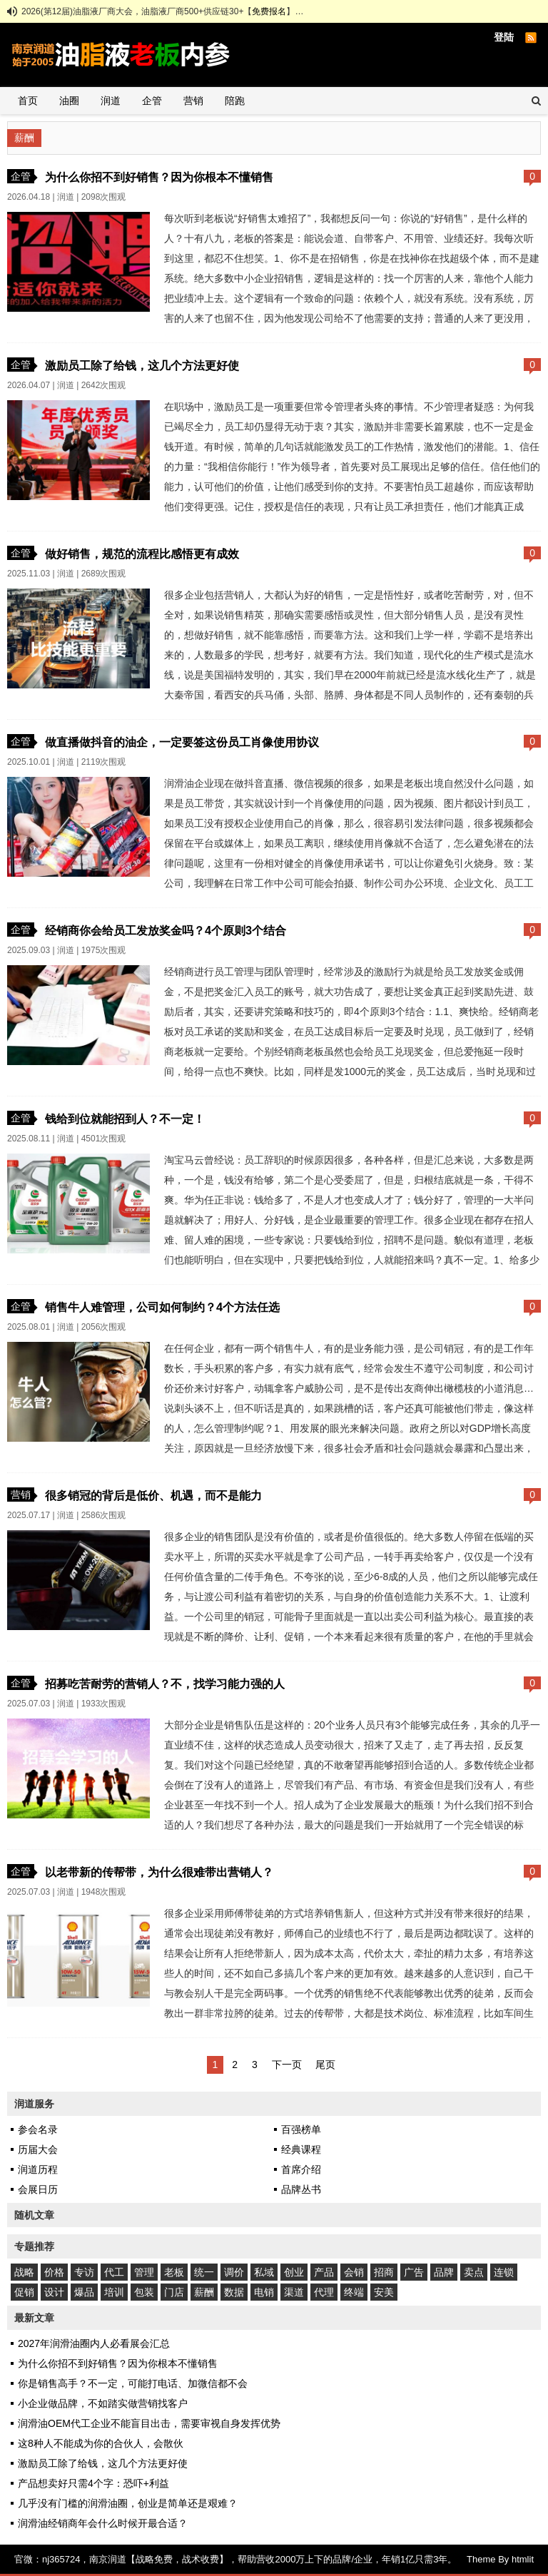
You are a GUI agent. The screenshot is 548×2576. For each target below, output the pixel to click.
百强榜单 (301, 2129)
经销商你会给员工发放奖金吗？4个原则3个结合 (165, 930)
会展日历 (38, 2189)
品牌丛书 (301, 2189)
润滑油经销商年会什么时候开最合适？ (103, 2523)
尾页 (325, 2064)
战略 (24, 2272)
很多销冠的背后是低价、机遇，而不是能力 (153, 1495)
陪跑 (235, 100)
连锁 (504, 2272)
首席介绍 (301, 2169)
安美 (384, 2292)
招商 (384, 2272)
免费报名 (269, 11)
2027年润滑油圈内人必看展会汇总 (94, 2343)
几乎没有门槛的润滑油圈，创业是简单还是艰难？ (128, 2503)
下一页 (287, 2064)
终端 (354, 2292)
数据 (234, 2292)
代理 (324, 2292)
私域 (264, 2272)
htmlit (523, 2559)
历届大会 (38, 2149)
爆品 (84, 2292)
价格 (54, 2272)
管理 (144, 2272)
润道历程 (38, 2169)
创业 (294, 2272)
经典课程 (301, 2149)
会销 (354, 2272)
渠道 (294, 2292)
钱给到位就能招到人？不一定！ (125, 1118)
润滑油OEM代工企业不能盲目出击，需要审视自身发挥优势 (149, 2423)
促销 (24, 2292)
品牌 (444, 2272)
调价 (234, 2272)
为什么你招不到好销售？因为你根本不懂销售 (159, 176)
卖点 (474, 2272)
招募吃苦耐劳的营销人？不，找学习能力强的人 (165, 1683)
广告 (414, 2272)
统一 (204, 2272)
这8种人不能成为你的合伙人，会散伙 (100, 2443)
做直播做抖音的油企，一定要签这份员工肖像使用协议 (182, 741)
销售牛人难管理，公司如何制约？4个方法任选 (162, 1306)
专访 (84, 2272)
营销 (193, 100)
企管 (152, 100)
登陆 (504, 37)
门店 (174, 2292)
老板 (174, 2272)
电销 (264, 2292)
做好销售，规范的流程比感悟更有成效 (142, 553)
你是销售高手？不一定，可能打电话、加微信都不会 (133, 2383)
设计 (54, 2292)
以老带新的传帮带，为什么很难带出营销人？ (159, 1871)
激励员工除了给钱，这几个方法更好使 (142, 365)
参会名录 (38, 2129)
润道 (111, 100)
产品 (324, 2272)
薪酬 (204, 2292)
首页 (28, 100)
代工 (114, 2272)
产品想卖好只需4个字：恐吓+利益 (93, 2483)
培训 (114, 2292)
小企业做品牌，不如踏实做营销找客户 (103, 2403)
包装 (144, 2292)
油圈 (69, 100)
